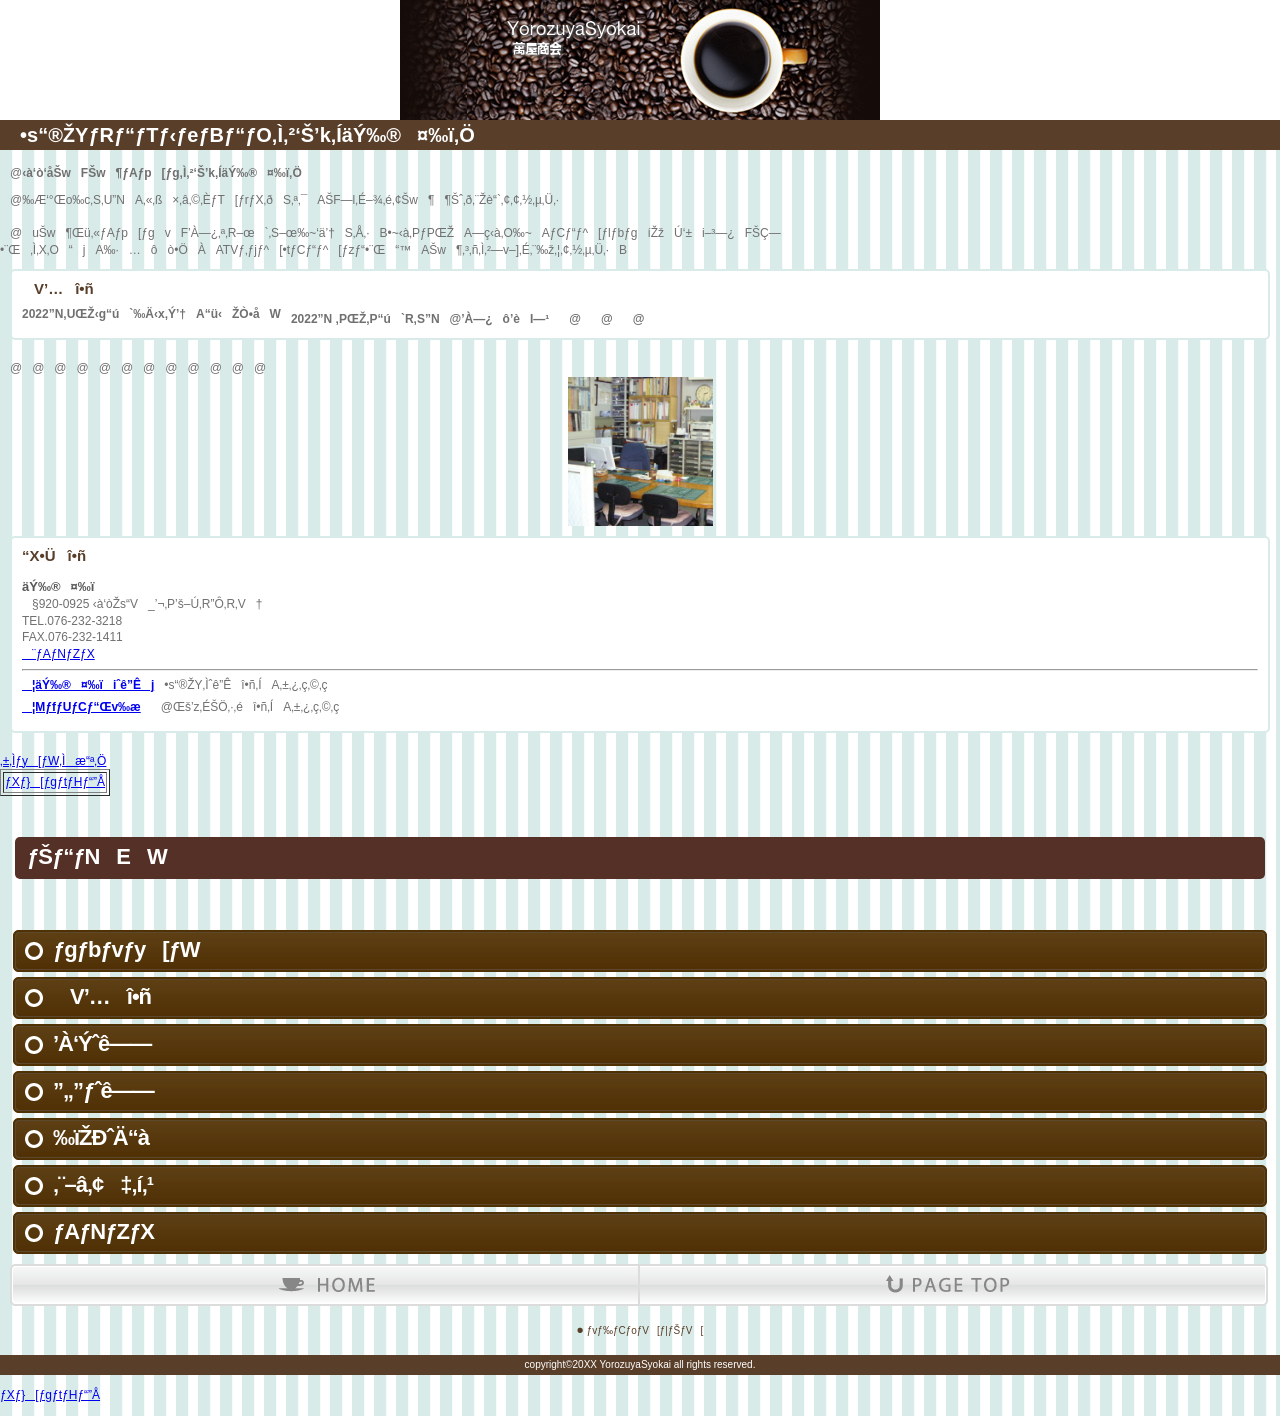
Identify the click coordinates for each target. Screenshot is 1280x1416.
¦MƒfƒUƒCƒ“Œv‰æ (81, 707)
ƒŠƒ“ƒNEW (97, 856)
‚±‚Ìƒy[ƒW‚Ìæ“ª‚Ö (53, 761)
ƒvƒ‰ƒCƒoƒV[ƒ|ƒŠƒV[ (645, 1330)
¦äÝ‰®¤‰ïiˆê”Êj (88, 685)
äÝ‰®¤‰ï (640, 30)
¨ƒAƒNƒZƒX (58, 654)
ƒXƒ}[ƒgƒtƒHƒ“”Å (55, 782)
